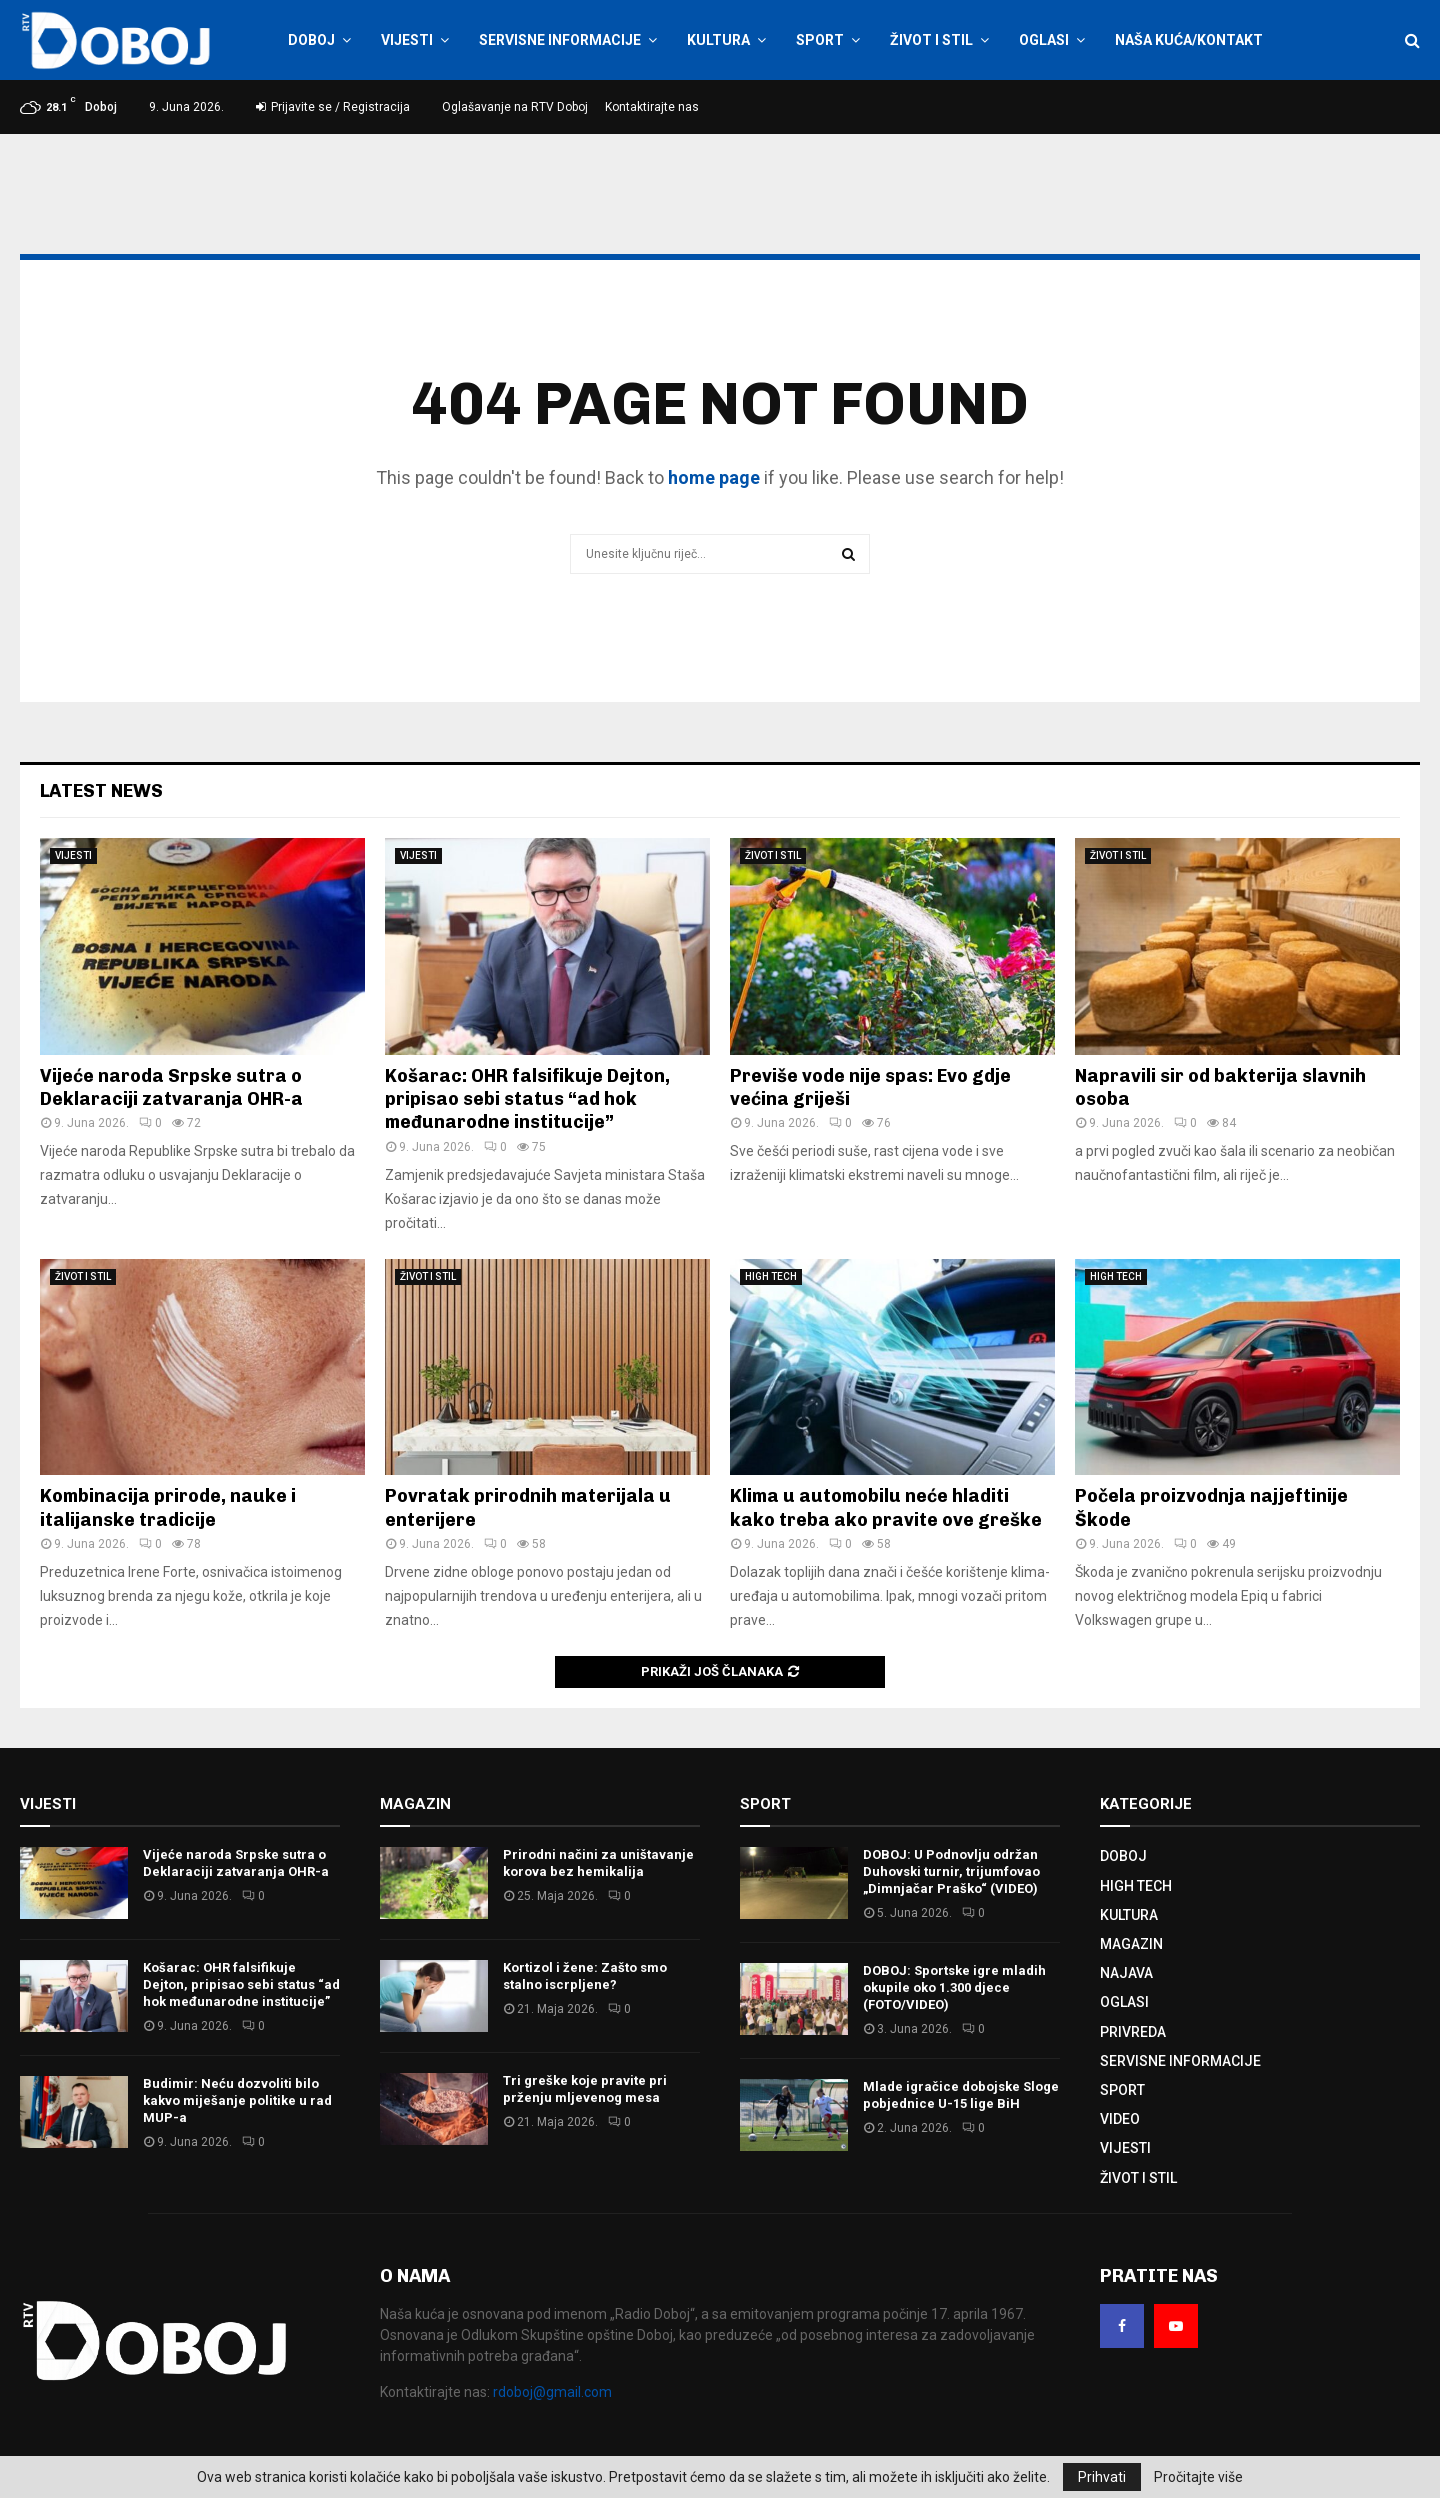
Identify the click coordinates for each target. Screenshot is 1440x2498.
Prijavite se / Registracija (333, 107)
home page (714, 477)
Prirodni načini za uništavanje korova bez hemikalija (598, 1863)
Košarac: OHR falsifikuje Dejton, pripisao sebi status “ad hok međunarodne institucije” (527, 1099)
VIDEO (1120, 2119)
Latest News (101, 791)
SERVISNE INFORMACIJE (560, 40)
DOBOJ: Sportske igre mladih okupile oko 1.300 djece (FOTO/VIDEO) (954, 1987)
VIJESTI (407, 40)
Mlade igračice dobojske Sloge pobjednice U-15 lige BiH (961, 2095)
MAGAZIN (1131, 1944)
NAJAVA (1126, 1973)
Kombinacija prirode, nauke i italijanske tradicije (168, 1507)
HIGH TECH (771, 1276)
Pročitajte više (1198, 2477)
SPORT (820, 40)
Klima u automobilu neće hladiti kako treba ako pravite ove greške (886, 1507)
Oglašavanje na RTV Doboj (515, 107)
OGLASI (1044, 40)
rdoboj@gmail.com (552, 2392)
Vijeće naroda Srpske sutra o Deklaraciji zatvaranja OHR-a (171, 1087)
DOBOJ (311, 40)
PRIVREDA (1133, 2032)
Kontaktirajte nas (652, 107)
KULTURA (718, 40)
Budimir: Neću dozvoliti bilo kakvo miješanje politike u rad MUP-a (237, 2100)
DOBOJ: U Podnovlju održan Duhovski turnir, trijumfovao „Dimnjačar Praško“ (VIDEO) (951, 1871)
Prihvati (1102, 2477)
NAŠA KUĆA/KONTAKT (1189, 40)
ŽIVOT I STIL (931, 40)
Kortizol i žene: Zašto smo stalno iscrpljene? (585, 1976)
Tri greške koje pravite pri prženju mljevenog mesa (585, 2089)
